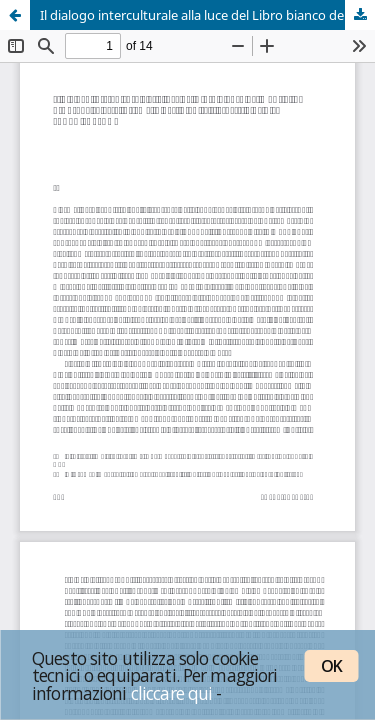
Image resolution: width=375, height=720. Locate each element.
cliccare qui (172, 693)
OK (331, 666)
